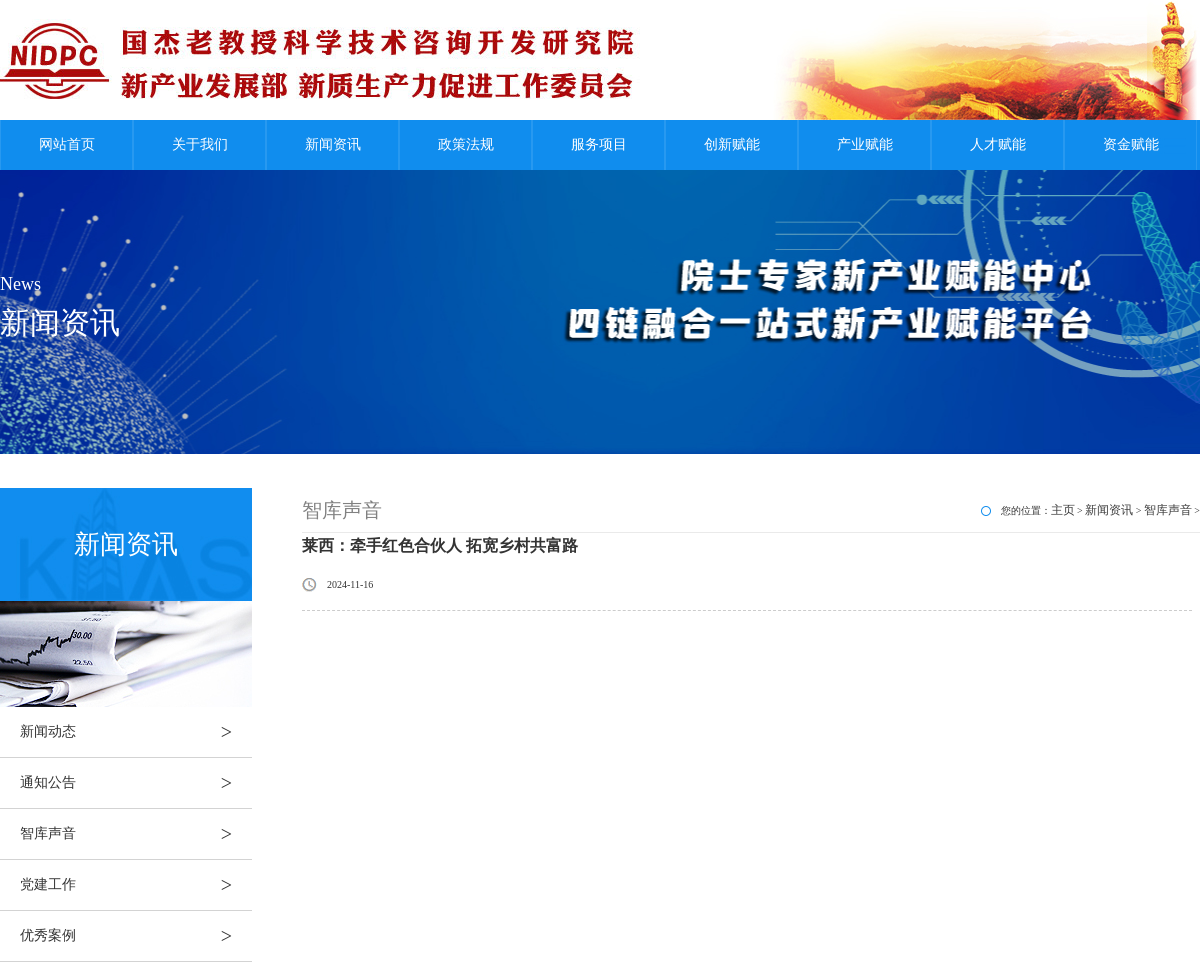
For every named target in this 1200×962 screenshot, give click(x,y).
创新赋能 (732, 144)
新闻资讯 (333, 144)
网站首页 (67, 144)
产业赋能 (865, 144)
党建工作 (136, 885)
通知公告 (136, 783)
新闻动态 (136, 732)
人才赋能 (998, 144)
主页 (1063, 510)
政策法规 (466, 144)
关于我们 (200, 144)
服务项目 (599, 144)
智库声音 (136, 834)
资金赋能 (1131, 144)
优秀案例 (136, 936)
